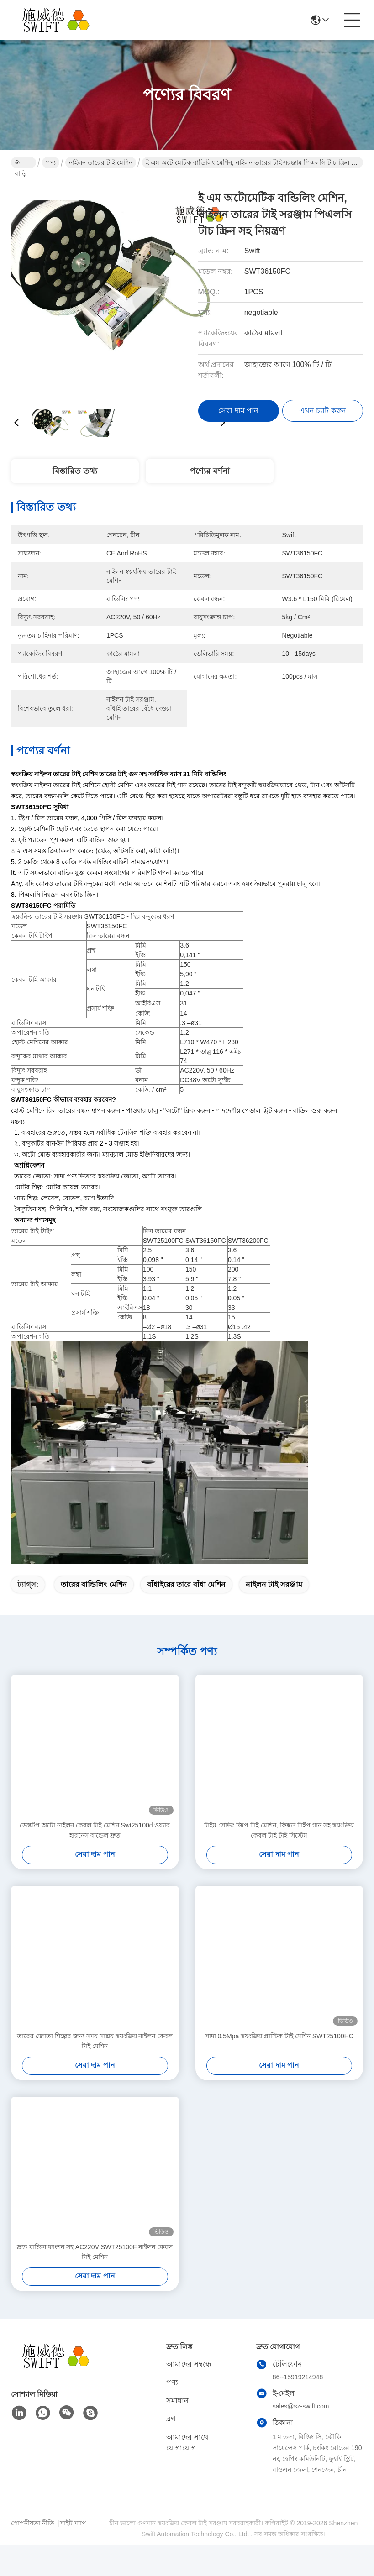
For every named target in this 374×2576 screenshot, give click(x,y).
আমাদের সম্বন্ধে (188, 2364)
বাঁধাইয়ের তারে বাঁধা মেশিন (186, 1584)
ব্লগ (170, 2419)
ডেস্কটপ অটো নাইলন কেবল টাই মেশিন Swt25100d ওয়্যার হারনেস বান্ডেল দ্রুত (95, 1830)
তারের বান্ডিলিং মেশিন (94, 1584)
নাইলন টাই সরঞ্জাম (274, 1584)
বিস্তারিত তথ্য (75, 471)
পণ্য (51, 162)
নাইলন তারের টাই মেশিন (100, 162)
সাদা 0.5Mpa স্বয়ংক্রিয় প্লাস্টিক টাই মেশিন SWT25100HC (279, 2036)
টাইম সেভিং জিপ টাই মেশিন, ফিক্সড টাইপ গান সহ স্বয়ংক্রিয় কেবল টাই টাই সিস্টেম (279, 1830)
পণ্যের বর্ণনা (210, 471)
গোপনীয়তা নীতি (32, 2523)
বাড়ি (20, 163)
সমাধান (177, 2400)
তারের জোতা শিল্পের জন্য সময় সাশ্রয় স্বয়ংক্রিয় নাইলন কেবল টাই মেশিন (95, 2041)
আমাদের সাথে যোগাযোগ (187, 2442)
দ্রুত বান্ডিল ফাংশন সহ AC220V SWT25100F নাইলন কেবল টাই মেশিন (95, 2252)
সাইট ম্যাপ (73, 2523)
